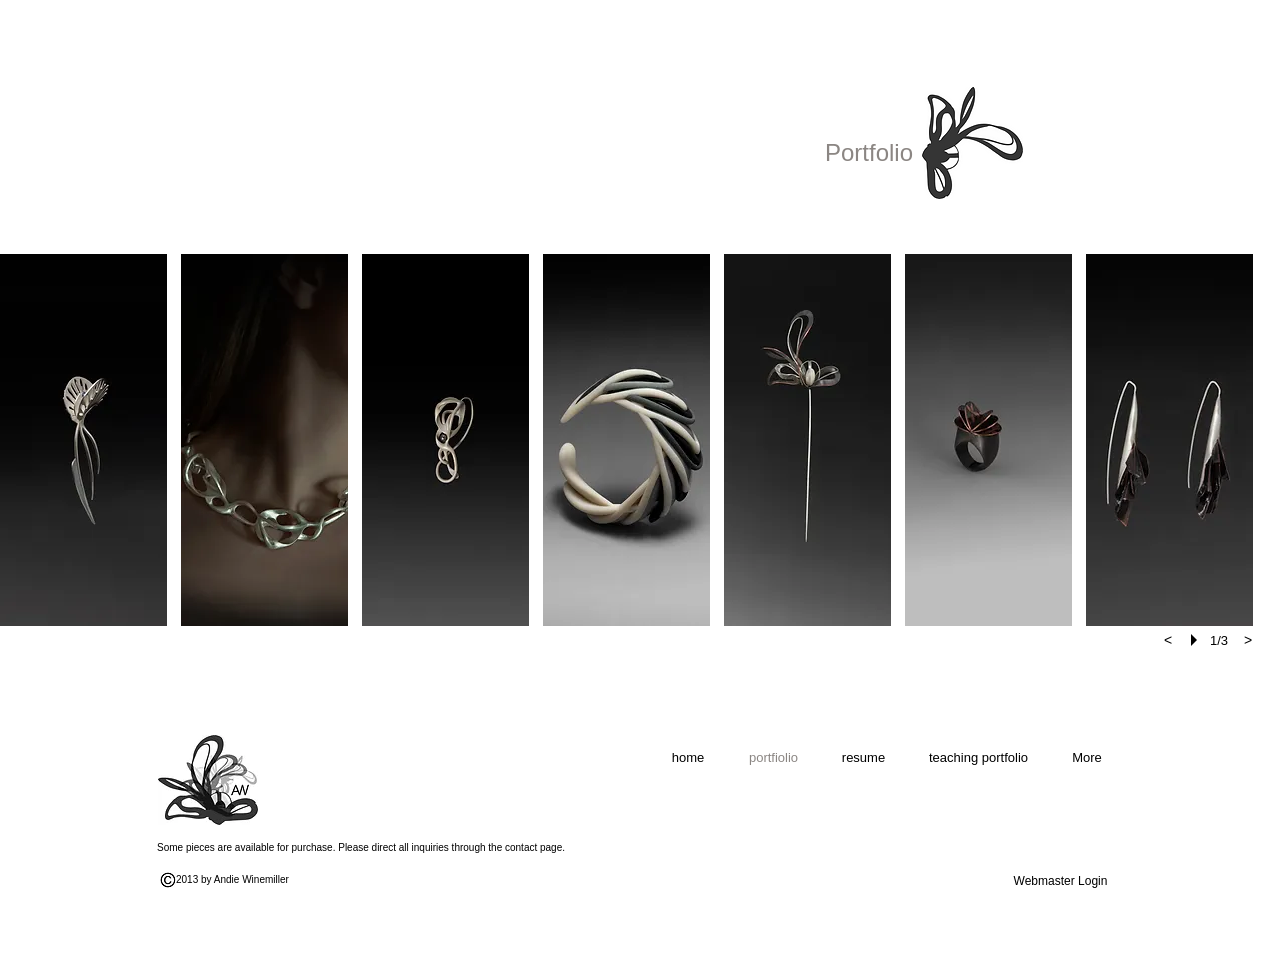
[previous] (1168, 640)
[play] (1197, 640)
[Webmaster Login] (1060, 881)
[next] (1248, 640)
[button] (83, 440)
